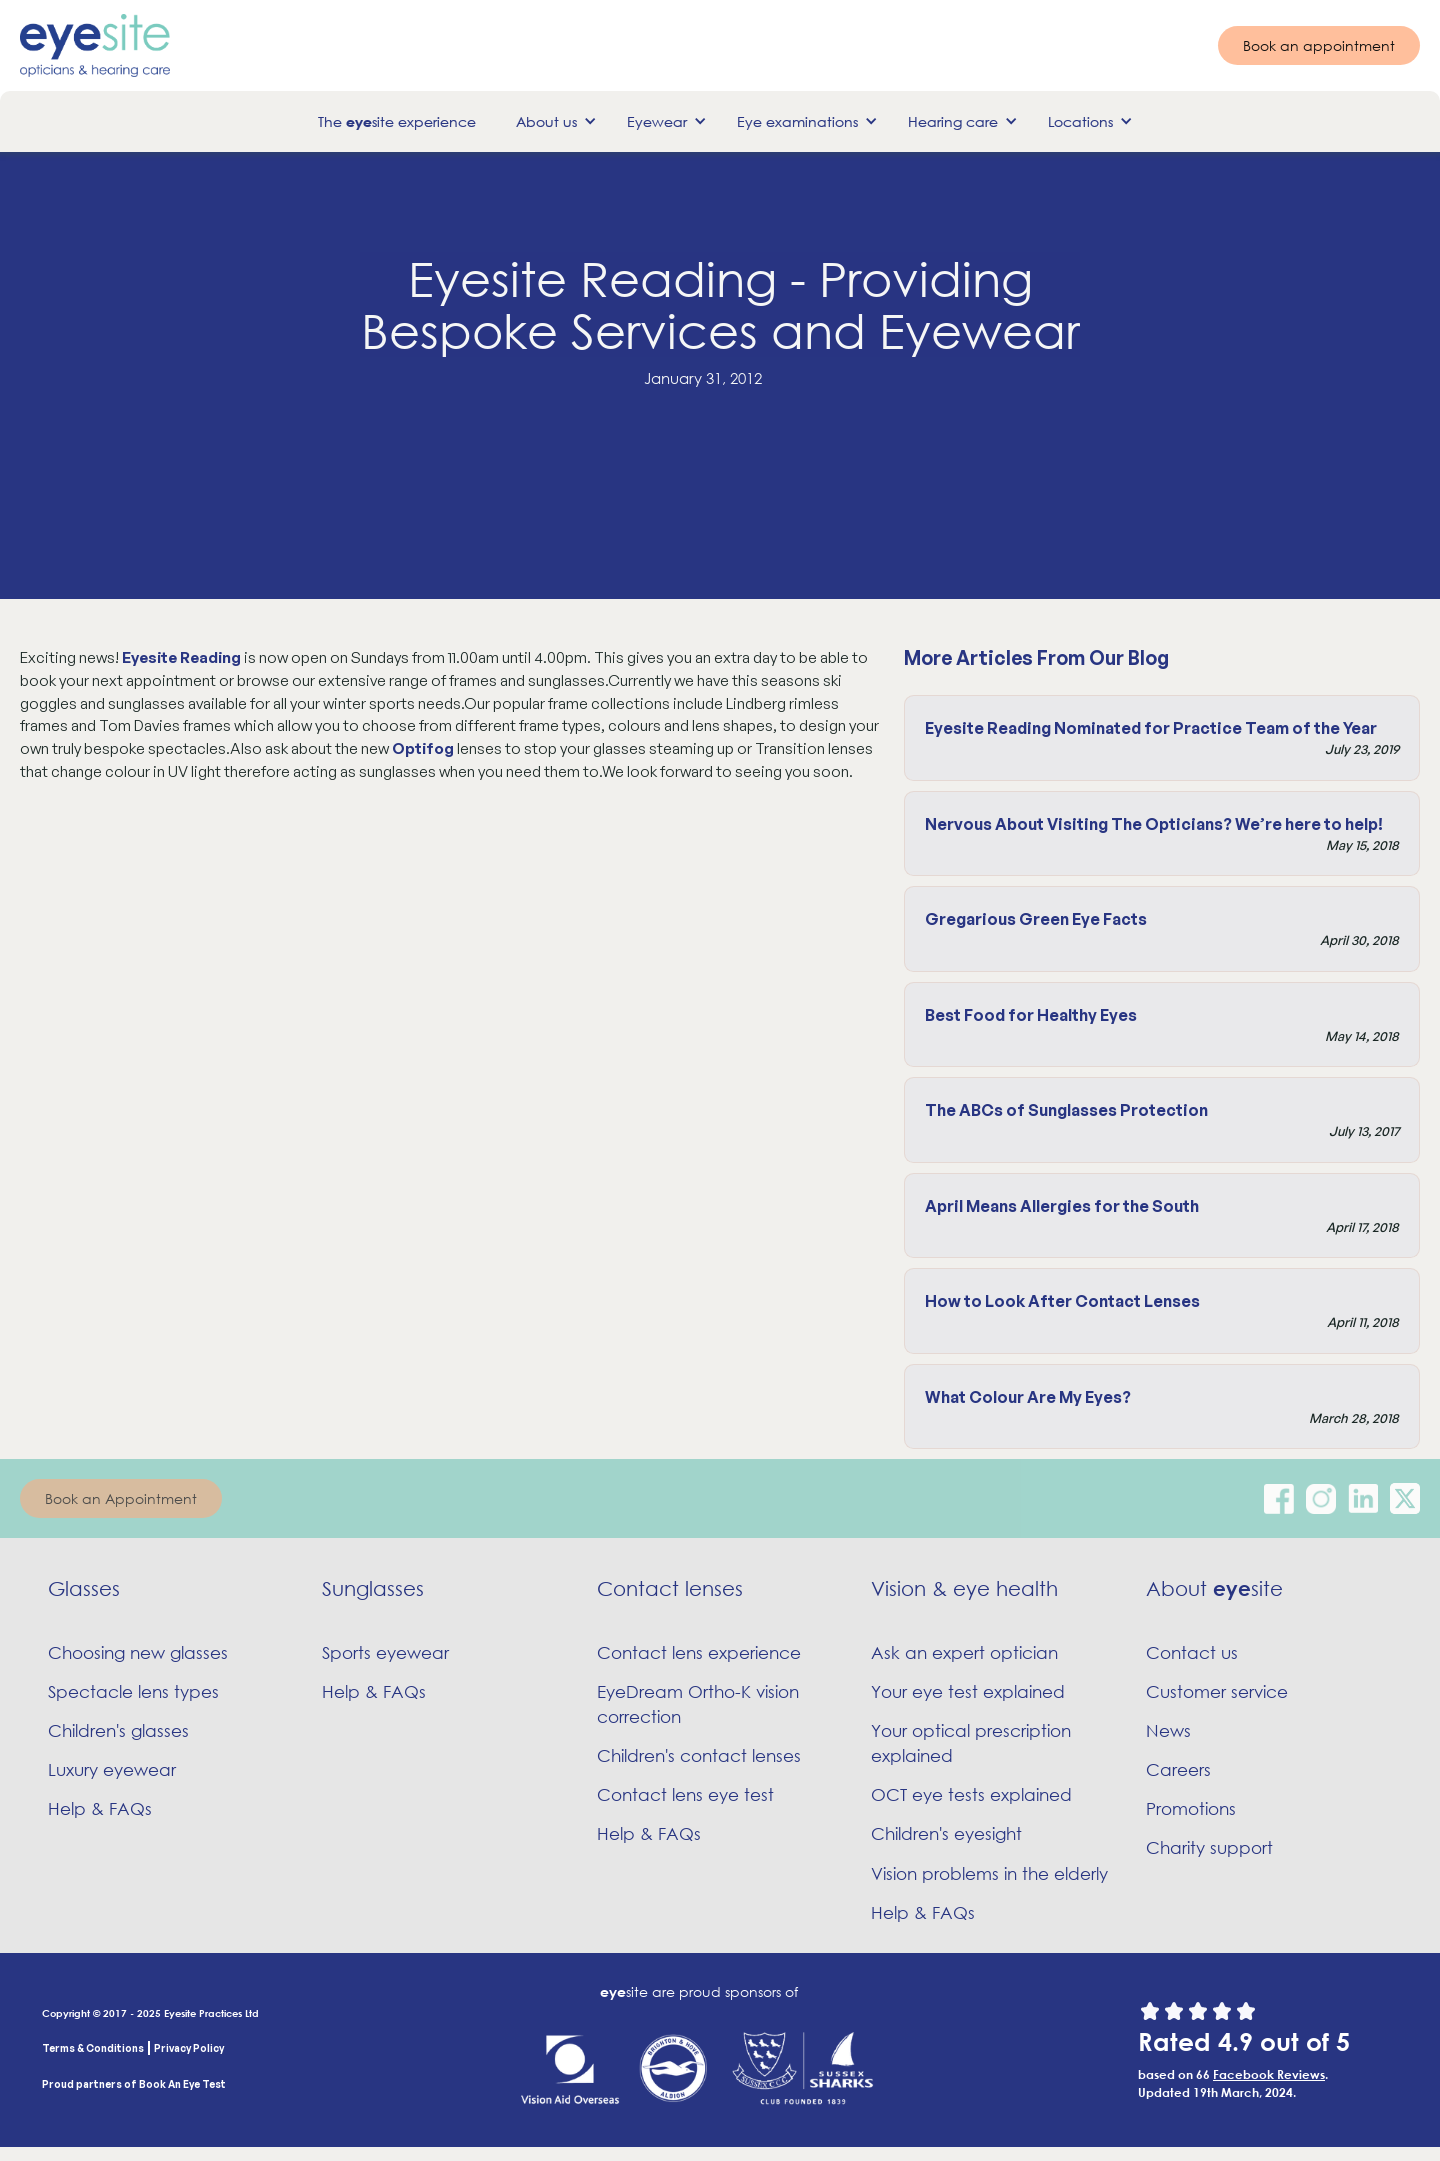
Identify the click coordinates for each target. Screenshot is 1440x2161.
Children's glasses (118, 1730)
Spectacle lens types (133, 1691)
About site (1214, 1588)
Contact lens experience (699, 1652)
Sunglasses (373, 1588)
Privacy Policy (189, 2048)
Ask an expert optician (964, 1652)
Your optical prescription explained (971, 1743)
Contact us (1192, 1652)
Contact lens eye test (685, 1794)
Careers (1178, 1769)
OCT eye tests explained (971, 1794)
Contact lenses (670, 1588)
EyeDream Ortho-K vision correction (698, 1704)
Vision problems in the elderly (989, 1873)
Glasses (84, 1588)
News (1168, 1730)
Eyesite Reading (181, 657)
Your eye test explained (968, 1691)
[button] (551, 121)
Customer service (1217, 1691)
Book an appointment (1319, 45)
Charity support (1209, 1847)
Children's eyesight (946, 1833)
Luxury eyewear (112, 1769)
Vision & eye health (964, 1588)
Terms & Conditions (93, 2048)
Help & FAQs (100, 1808)
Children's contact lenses (699, 1755)
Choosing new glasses (138, 1652)
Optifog (423, 748)
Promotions (1191, 1808)
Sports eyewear (385, 1652)
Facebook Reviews (1269, 2074)
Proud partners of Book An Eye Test (134, 2084)
